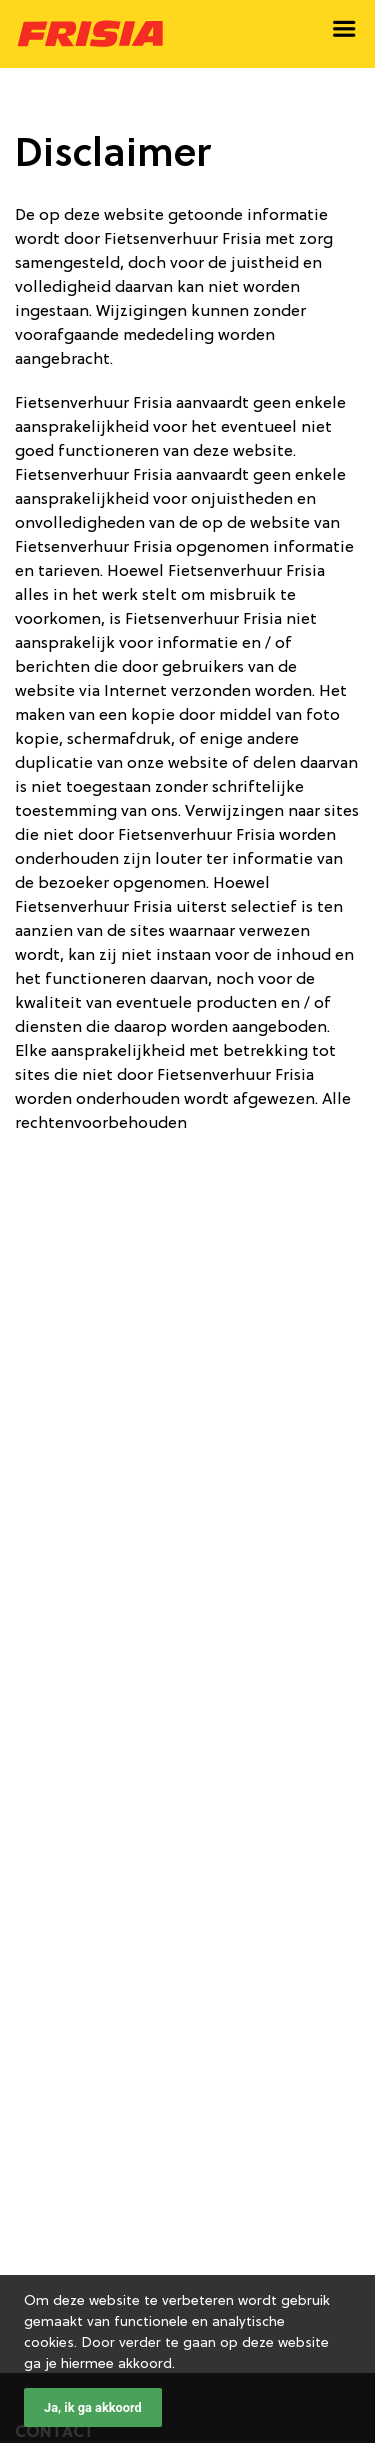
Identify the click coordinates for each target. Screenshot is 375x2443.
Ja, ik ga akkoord (93, 2407)
